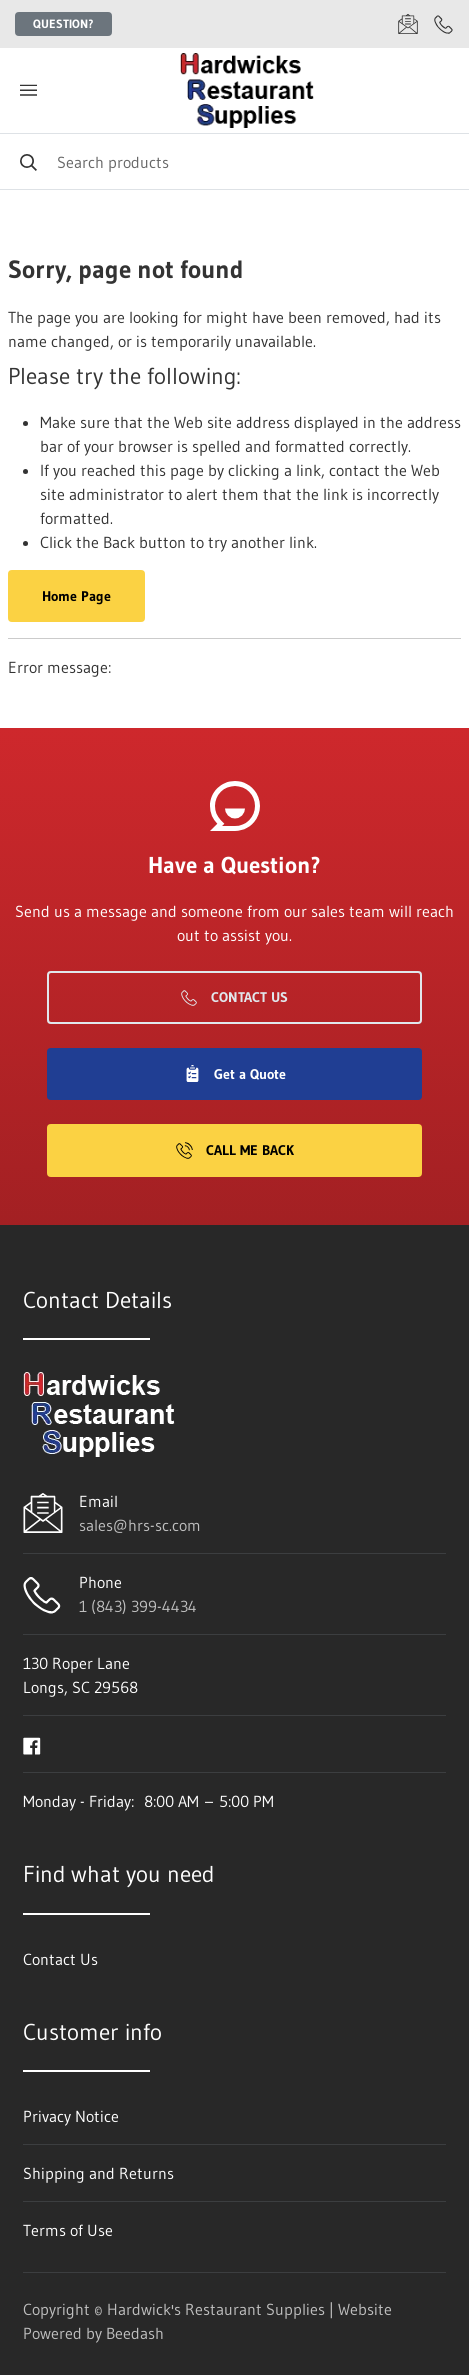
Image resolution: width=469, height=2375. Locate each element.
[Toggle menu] (28, 90)
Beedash (135, 2333)
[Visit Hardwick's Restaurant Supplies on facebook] (32, 1744)
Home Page (76, 596)
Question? (63, 23)
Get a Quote (235, 1074)
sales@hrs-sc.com (140, 1525)
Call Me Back (235, 1150)
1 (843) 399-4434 (138, 1606)
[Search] (234, 161)
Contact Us (234, 997)
